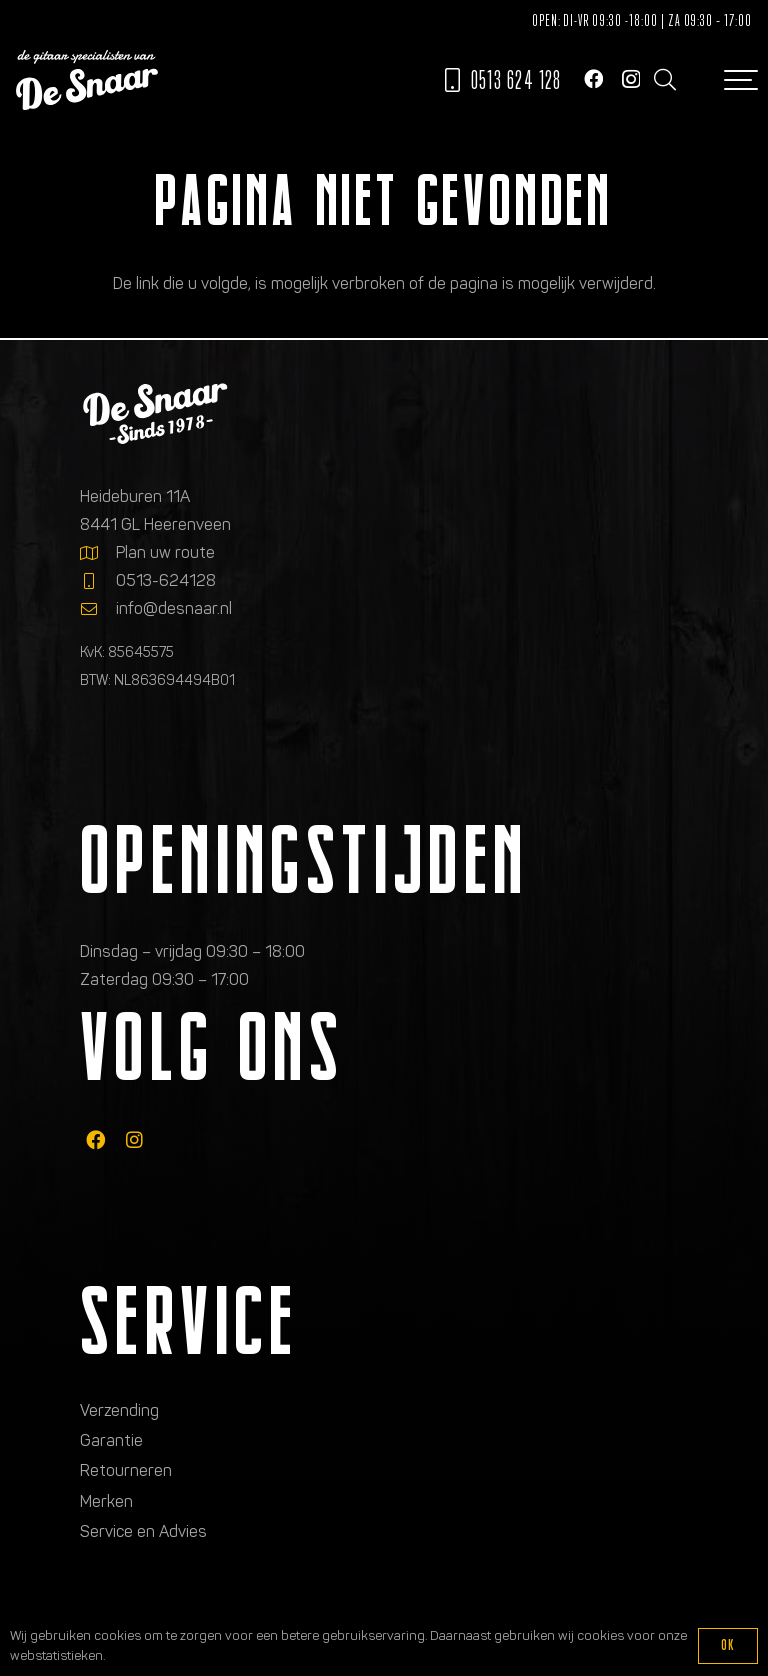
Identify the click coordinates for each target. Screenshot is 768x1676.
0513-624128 (166, 580)
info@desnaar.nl (174, 608)
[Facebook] (593, 78)
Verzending (119, 1410)
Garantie (111, 1440)
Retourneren (126, 1470)
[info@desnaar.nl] (98, 609)
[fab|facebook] (95, 1140)
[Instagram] (631, 79)
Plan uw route (165, 552)
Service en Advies (143, 1531)
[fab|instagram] (134, 1140)
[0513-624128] (98, 581)
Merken (106, 1501)
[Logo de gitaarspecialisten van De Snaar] (87, 80)
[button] (664, 80)
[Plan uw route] (98, 553)
